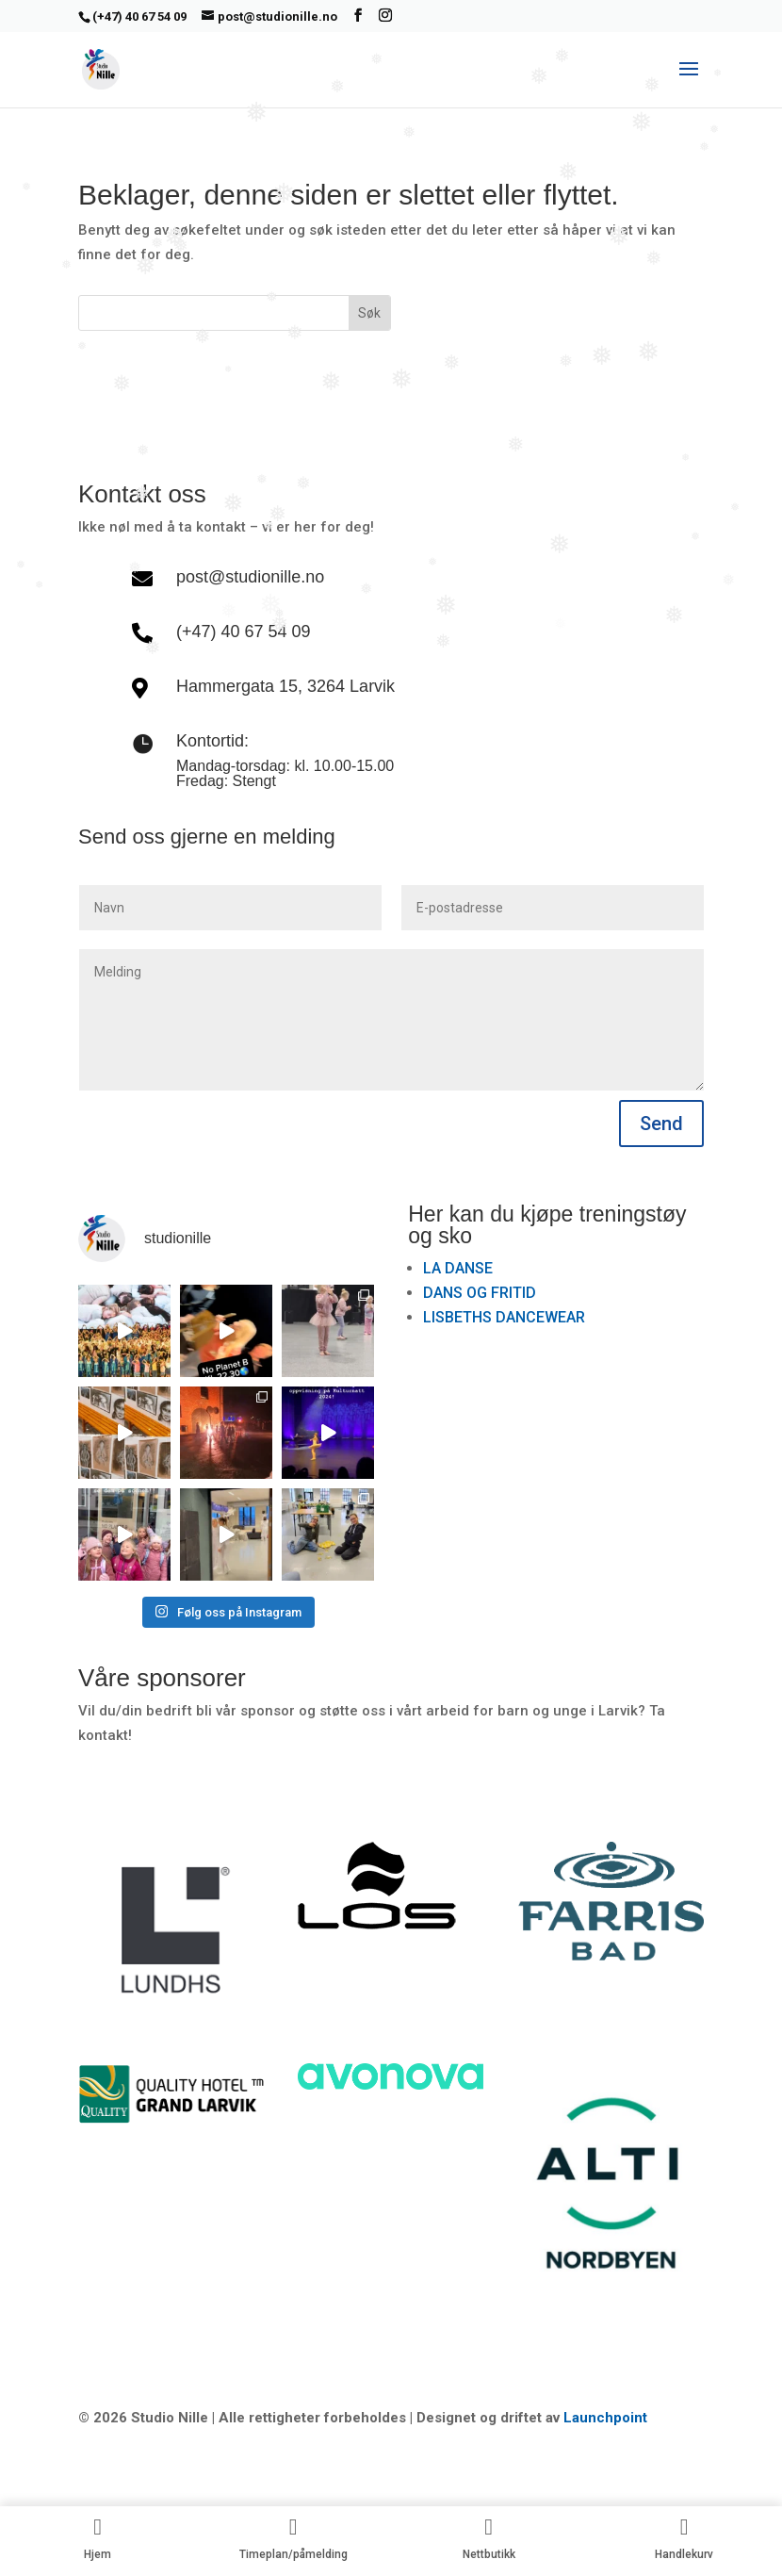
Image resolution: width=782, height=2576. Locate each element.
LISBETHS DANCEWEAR (504, 1317)
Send (661, 1123)
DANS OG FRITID (479, 1293)
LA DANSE (458, 1268)
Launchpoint (605, 2417)
